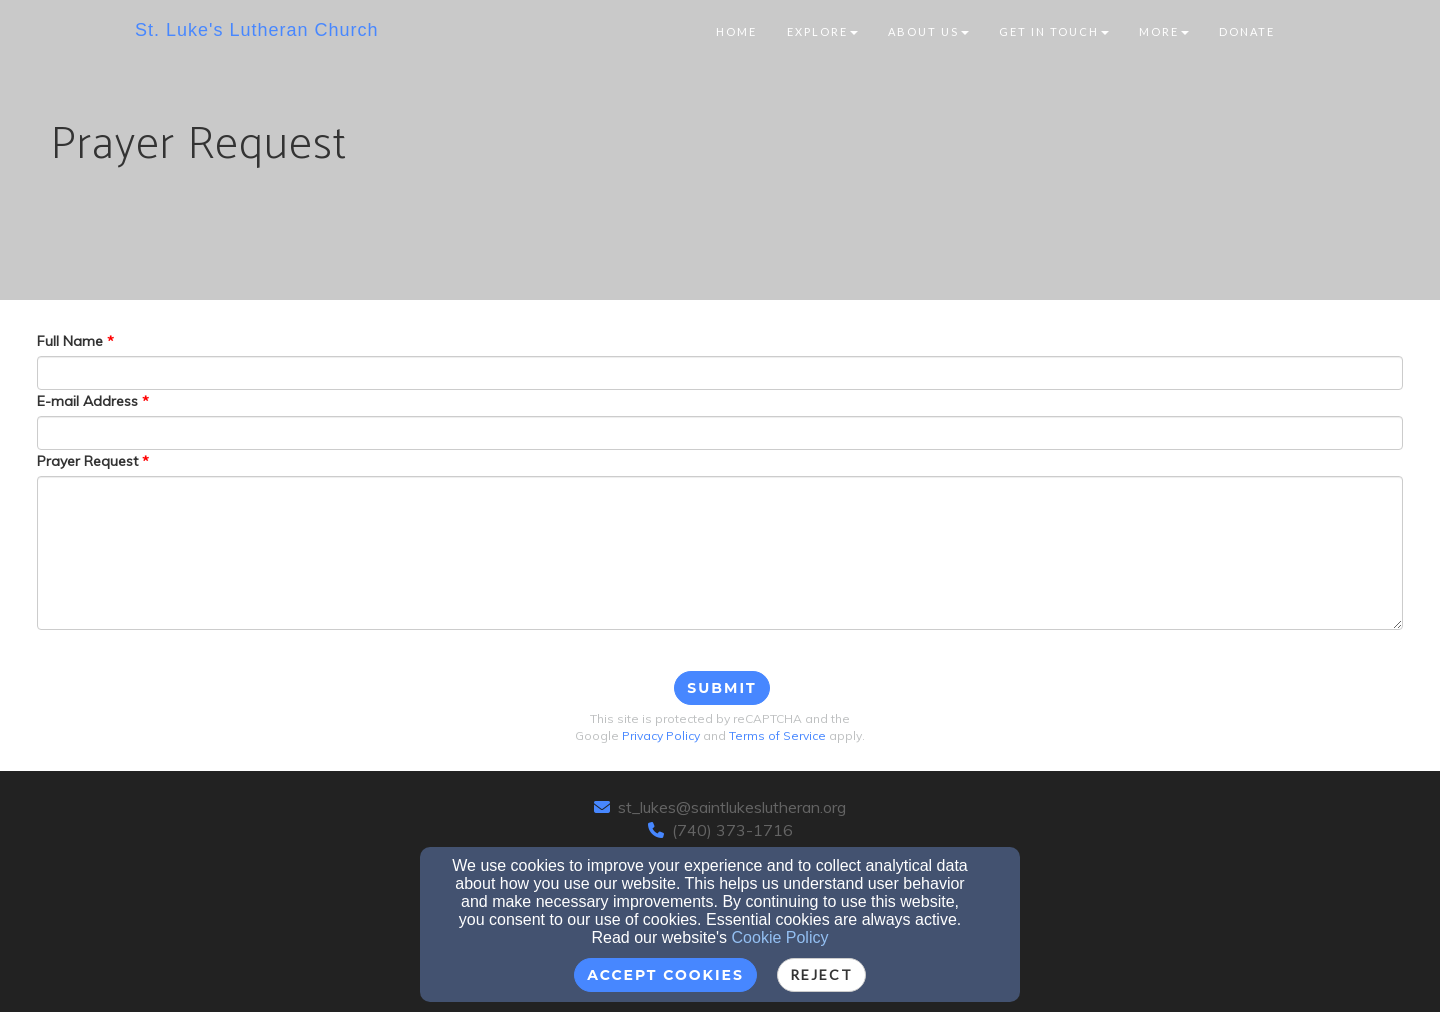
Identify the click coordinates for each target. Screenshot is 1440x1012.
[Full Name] (720, 373)
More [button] (1164, 31)
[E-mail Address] (720, 433)
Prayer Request (87, 461)
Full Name (70, 341)
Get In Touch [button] (1054, 31)
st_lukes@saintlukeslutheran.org (732, 807)
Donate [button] (1247, 31)
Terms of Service (777, 735)
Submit (721, 688)
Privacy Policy (661, 735)
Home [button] (736, 31)
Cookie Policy (780, 937)
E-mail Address (87, 401)
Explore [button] (822, 31)
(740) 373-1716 (732, 830)
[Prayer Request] (720, 553)
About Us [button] (928, 31)
